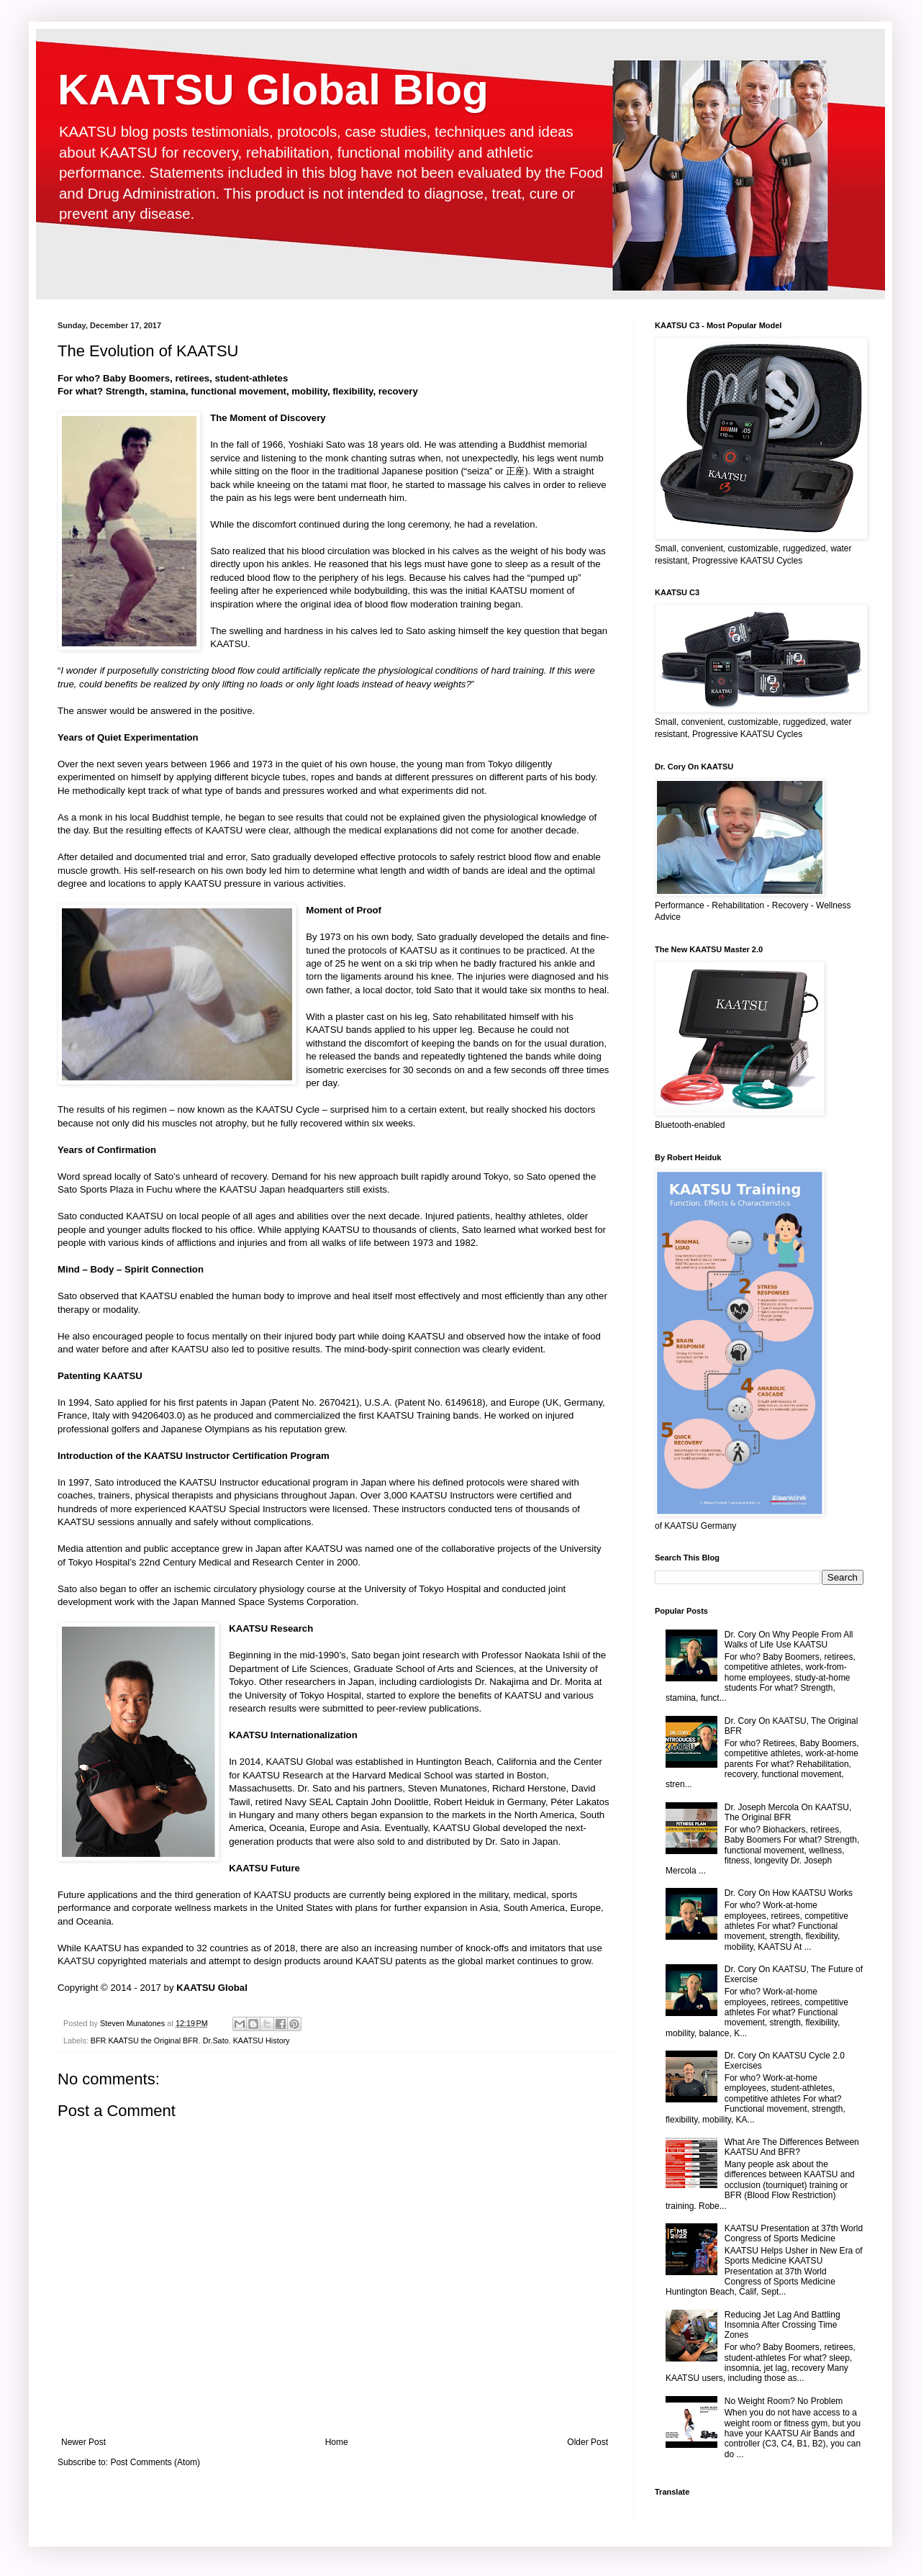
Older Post (587, 2442)
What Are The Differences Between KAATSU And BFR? (792, 2147)
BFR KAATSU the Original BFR (145, 2040)
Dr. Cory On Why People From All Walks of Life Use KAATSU (789, 1640)
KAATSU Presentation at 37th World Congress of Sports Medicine (794, 2233)
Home (336, 2442)
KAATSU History (261, 2040)
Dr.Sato (216, 2040)
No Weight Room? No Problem (784, 2401)
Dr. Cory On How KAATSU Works (789, 1893)
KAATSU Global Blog (273, 89)
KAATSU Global (212, 1987)
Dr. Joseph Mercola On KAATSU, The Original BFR (788, 1812)
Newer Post (83, 2442)
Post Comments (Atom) (155, 2462)
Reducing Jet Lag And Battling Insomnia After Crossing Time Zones (782, 2325)
